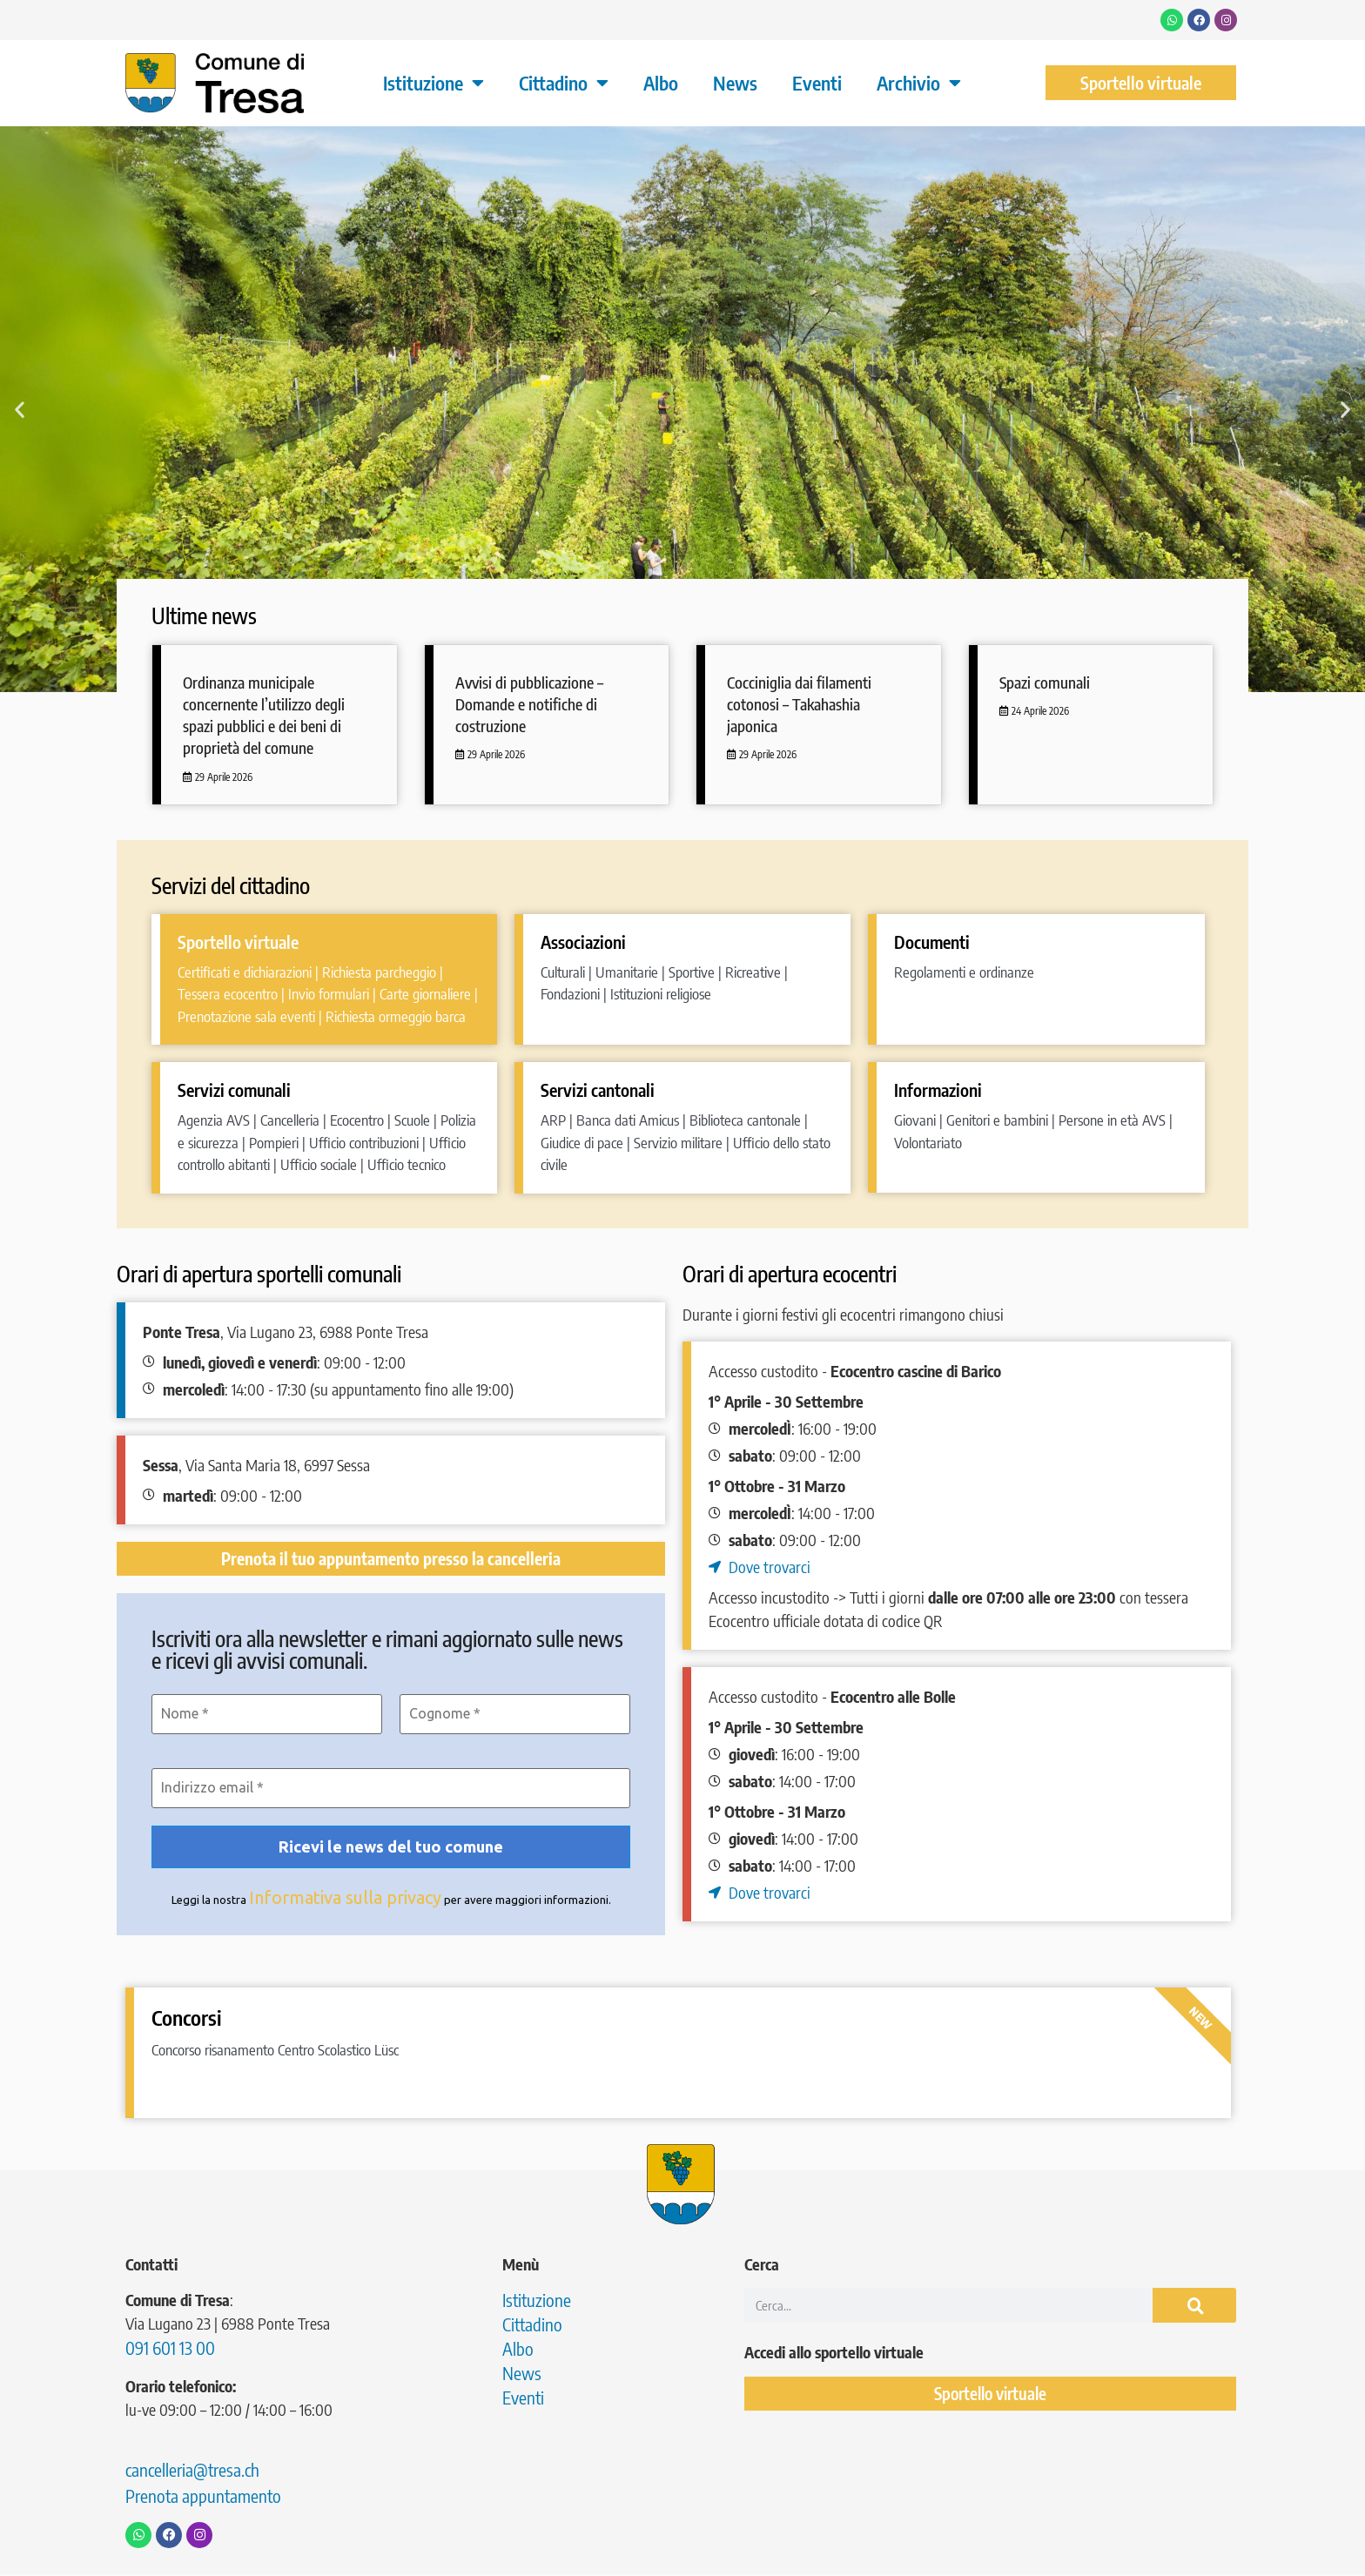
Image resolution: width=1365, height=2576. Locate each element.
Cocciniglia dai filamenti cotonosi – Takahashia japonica (799, 704)
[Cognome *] (515, 1714)
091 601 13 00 (170, 2349)
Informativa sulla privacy (345, 1899)
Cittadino (564, 82)
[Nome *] (266, 1714)
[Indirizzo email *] (390, 1789)
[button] (19, 409)
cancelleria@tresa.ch (192, 2471)
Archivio (919, 82)
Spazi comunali (1044, 682)
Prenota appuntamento (203, 2497)
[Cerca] (1194, 2307)
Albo (660, 83)
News (735, 83)
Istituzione (433, 82)
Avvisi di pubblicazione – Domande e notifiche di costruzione (529, 704)
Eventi (817, 83)
